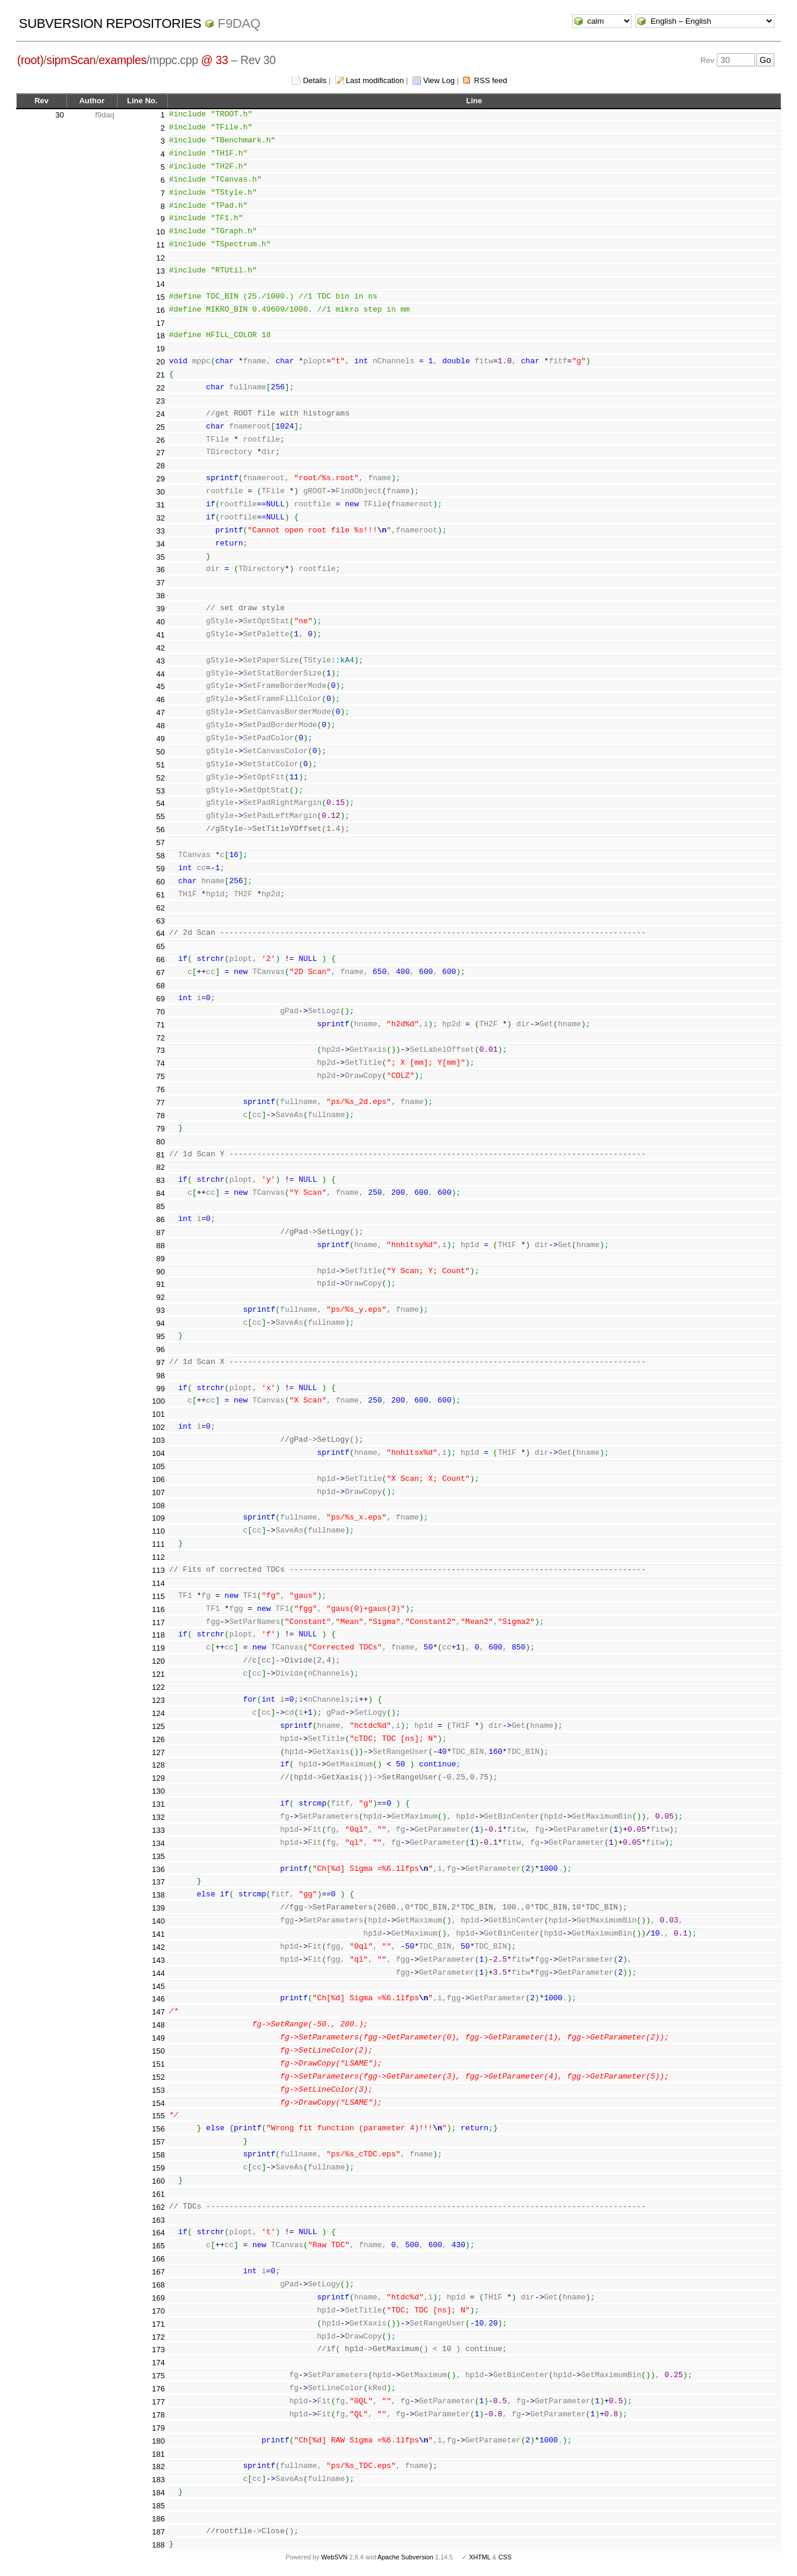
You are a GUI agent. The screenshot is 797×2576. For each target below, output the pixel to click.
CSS (505, 2557)
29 (160, 478)
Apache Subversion (405, 2557)
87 (160, 1232)
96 (160, 1349)
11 (160, 244)
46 (160, 699)
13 (160, 271)
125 (158, 1726)
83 (160, 1180)
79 (160, 1128)
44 (160, 674)
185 (158, 2505)
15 (160, 297)
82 (160, 1167)
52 (160, 777)
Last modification (375, 80)
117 (158, 1622)
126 (158, 1739)
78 (160, 1115)
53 (160, 790)
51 (160, 764)
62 (160, 907)
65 (160, 946)
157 (158, 2141)
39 (160, 608)
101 (158, 1414)
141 (158, 1934)
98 (160, 1375)
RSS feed (490, 80)
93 (160, 1310)
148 (158, 2024)
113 (158, 1570)
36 (160, 569)
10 (160, 231)
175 (158, 2375)
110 (158, 1531)
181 (158, 2454)
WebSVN (334, 2557)
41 (160, 634)
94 (160, 1323)
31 (160, 504)
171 (158, 2324)
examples (123, 59)
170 (158, 2311)
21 (160, 374)
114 (158, 1583)
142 (158, 1947)
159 (158, 2167)
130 (158, 1791)
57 (160, 842)
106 (158, 1479)
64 (160, 933)
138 (158, 1894)
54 (160, 803)
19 (160, 348)
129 (158, 1778)
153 (158, 2090)
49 (160, 738)
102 (158, 1427)
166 (158, 2258)
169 (158, 2297)
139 (158, 1908)
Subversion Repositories (110, 23)
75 (160, 1076)
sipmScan (71, 59)
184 (158, 2492)
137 (158, 1881)
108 (158, 1505)
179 (158, 2427)
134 (158, 1843)
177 (158, 2401)
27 (160, 452)
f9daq (239, 23)
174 (158, 2362)
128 (158, 1764)
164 (158, 2232)
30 (59, 114)
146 (158, 1998)
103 (158, 1440)
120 (158, 1661)
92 (160, 1297)
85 (160, 1206)
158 (158, 2154)
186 (158, 2518)
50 (160, 751)
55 (160, 816)
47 (160, 712)
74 (160, 1063)
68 (160, 985)
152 (158, 2077)
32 (160, 517)
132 (158, 1817)
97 (160, 1362)
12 (160, 257)
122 (158, 1687)
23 (160, 400)
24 (160, 414)
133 (158, 1830)
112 (158, 1557)
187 (158, 2531)
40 (160, 621)
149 (158, 2037)
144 (158, 1973)
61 (160, 894)
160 (158, 2181)
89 (160, 1258)
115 (158, 1596)
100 (158, 1401)
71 (160, 1024)
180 (158, 2441)
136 (158, 1869)
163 (158, 2220)
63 (160, 920)
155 (158, 2115)
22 (160, 387)
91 (160, 1284)
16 (160, 310)
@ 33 (214, 59)
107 (158, 1492)
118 (158, 1634)
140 (158, 1921)
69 (160, 998)
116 (158, 1609)
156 (158, 2128)
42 (160, 647)
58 (160, 855)
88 (160, 1245)
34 (160, 544)
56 (160, 829)
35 (160, 557)
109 (158, 1518)
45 (160, 686)
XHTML (479, 2557)
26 (160, 440)
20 (160, 361)
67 (160, 972)
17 (160, 323)
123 (158, 1700)
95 (160, 1336)
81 (160, 1154)
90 (160, 1271)
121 (158, 1674)
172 (158, 2337)
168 (158, 2284)
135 (158, 1856)
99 (160, 1388)
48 (160, 725)
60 (160, 881)
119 (158, 1648)
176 (158, 2388)
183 (158, 2479)
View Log (439, 80)
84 (160, 1193)
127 (158, 1752)
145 (158, 1986)
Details (314, 80)
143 (158, 1960)
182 (158, 2466)
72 (160, 1037)
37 (160, 582)
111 (158, 1544)
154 (158, 2103)
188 (158, 2544)
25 (160, 427)
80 (160, 1141)
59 (160, 868)
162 (158, 2207)
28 (160, 465)
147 (158, 2011)
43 (160, 660)
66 (160, 959)
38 (160, 595)
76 (160, 1089)
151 (158, 2064)
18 (160, 335)
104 (158, 1453)
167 (158, 2271)
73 (160, 1050)
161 (158, 2194)
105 (158, 1466)
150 (158, 2051)
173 (158, 2349)
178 (158, 2414)
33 (160, 530)
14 (160, 284)
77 (160, 1102)
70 (160, 1011)
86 (160, 1219)
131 (158, 1804)
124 (158, 1713)
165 (158, 2245)
